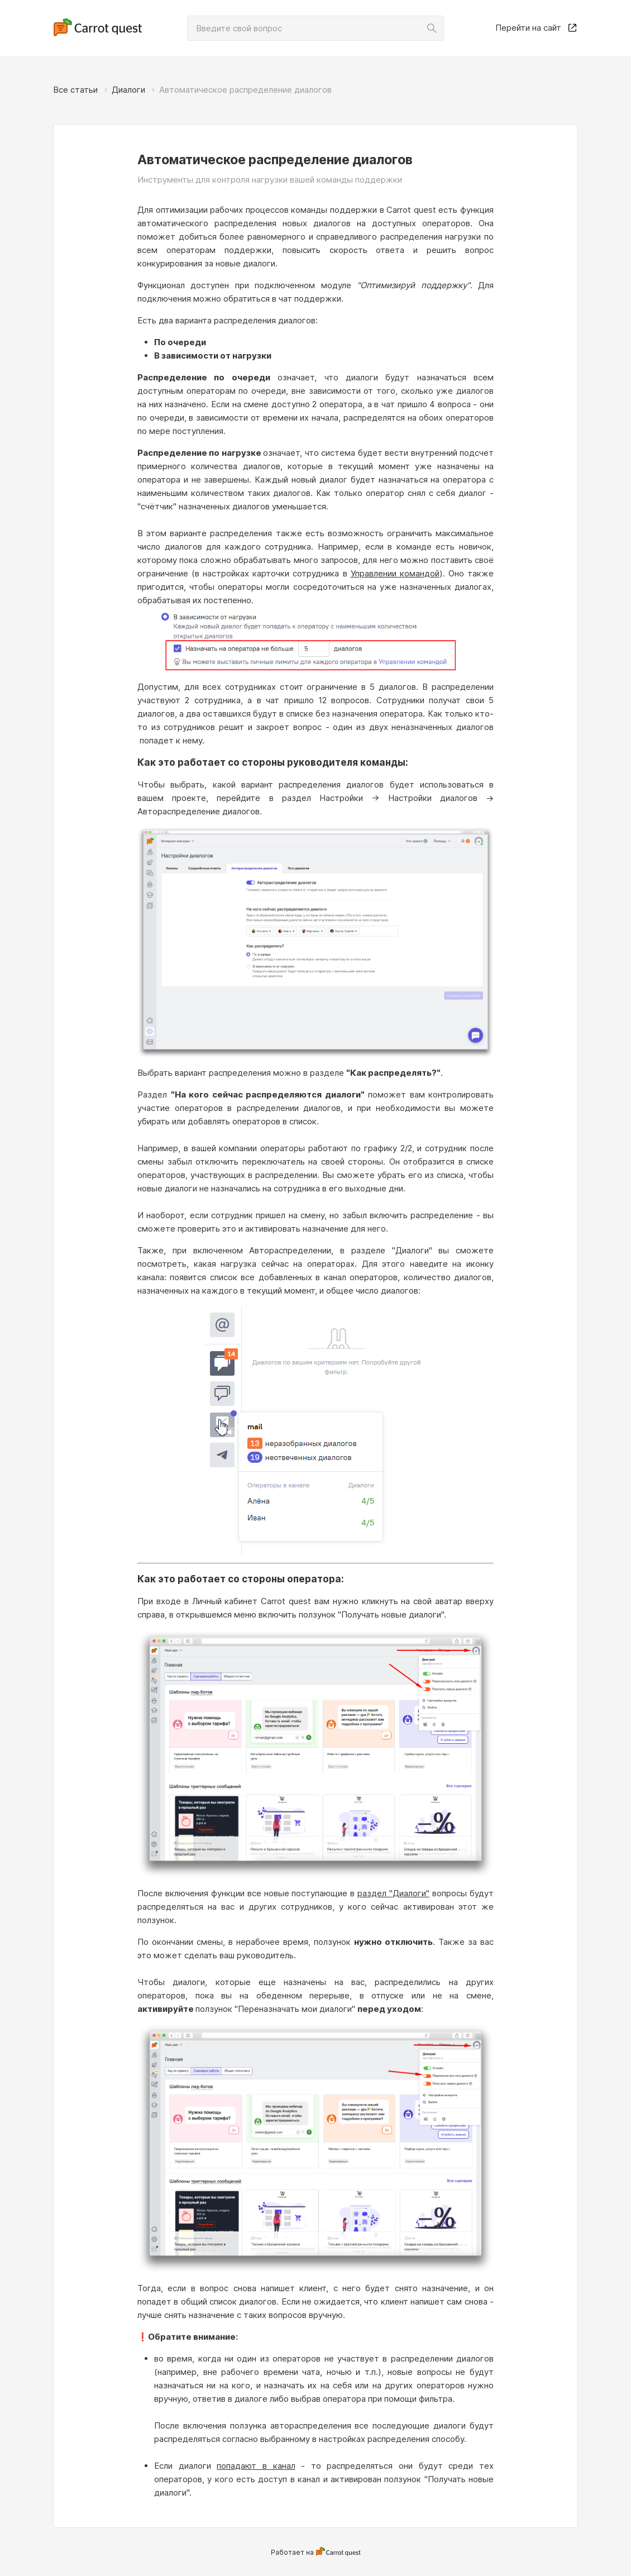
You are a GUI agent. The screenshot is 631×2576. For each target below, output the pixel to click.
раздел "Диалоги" (393, 1893)
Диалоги (128, 89)
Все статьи (75, 89)
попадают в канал (256, 2465)
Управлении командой (395, 573)
